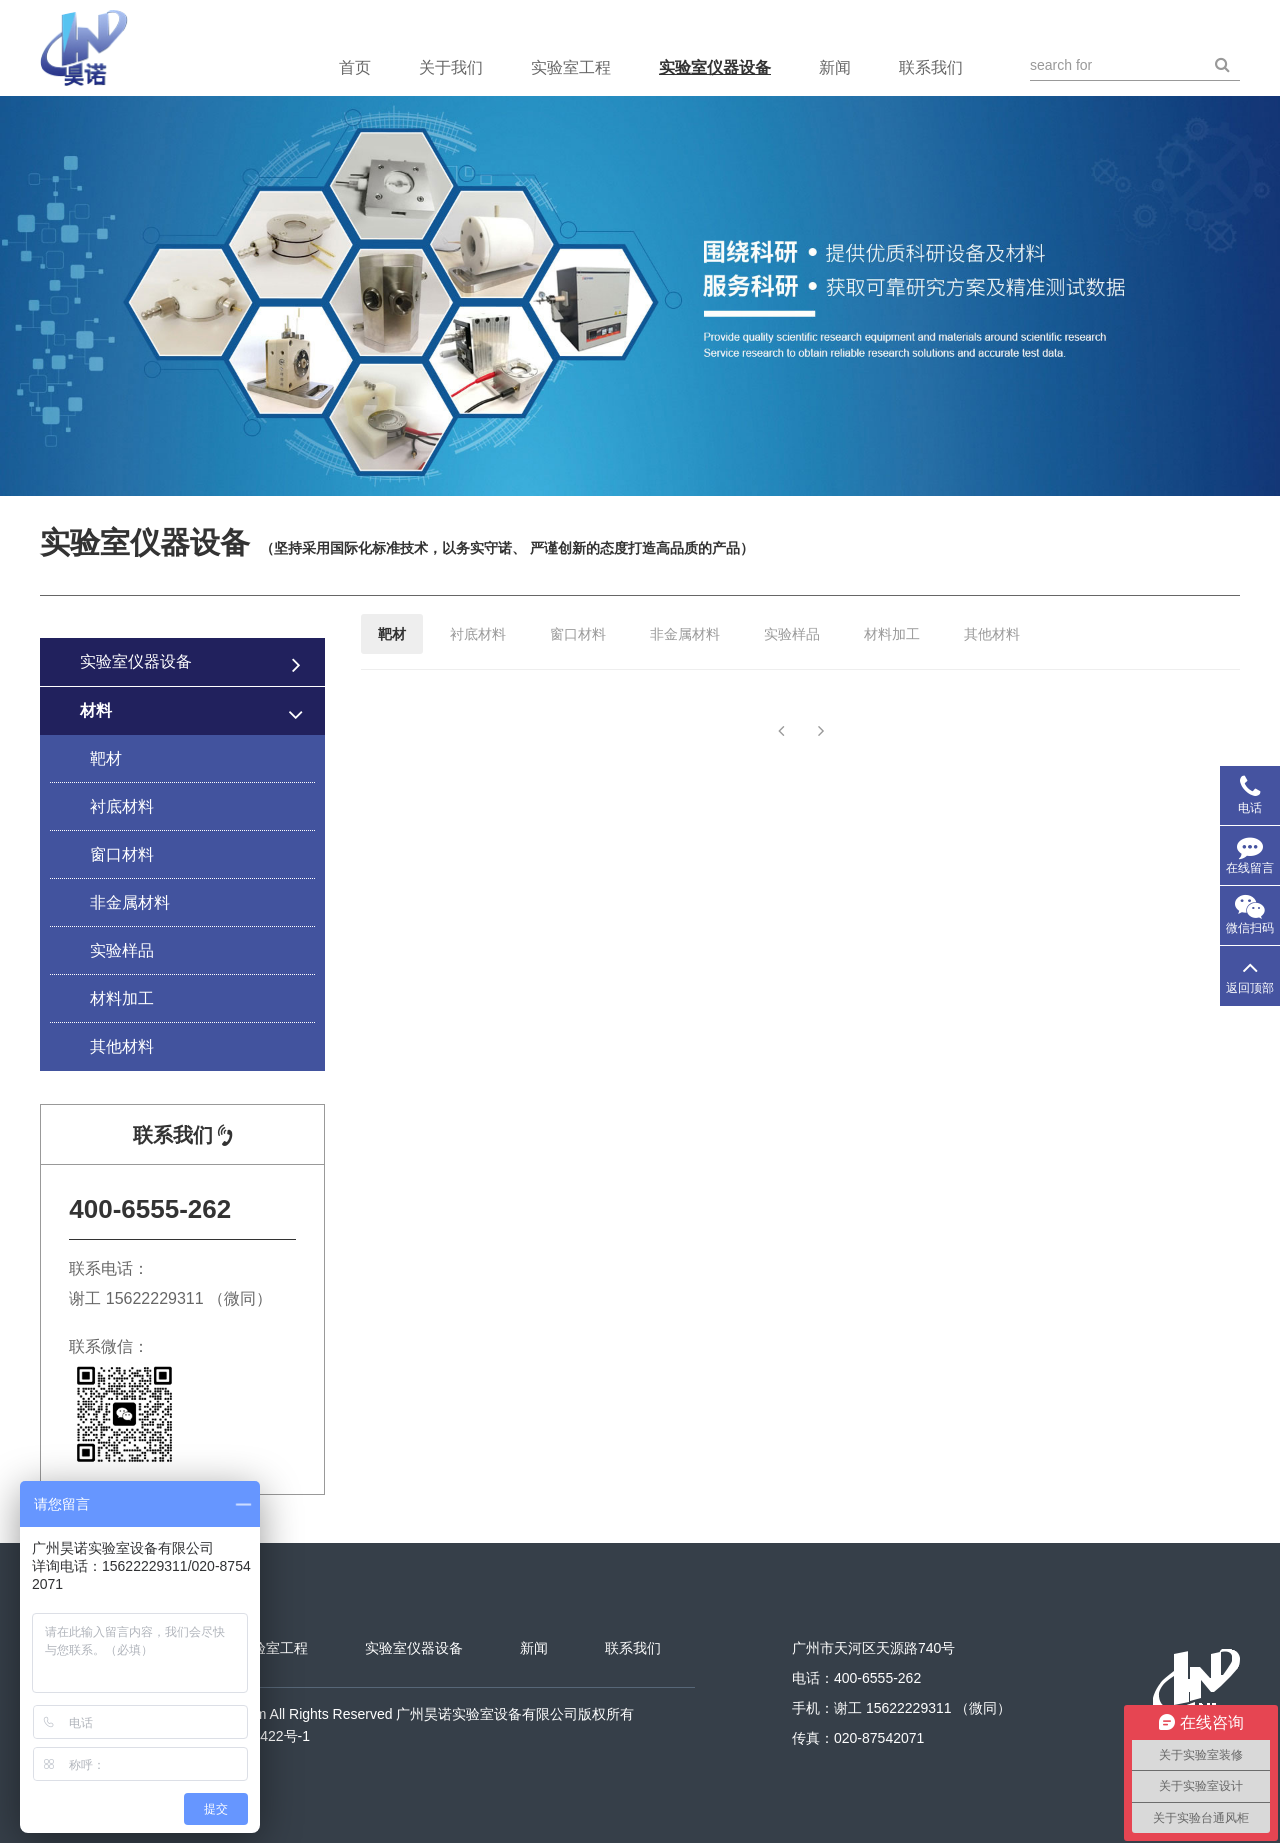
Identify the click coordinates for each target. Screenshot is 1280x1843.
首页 (355, 67)
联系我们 (931, 67)
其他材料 (122, 1046)
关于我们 (451, 67)
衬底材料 (122, 806)
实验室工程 (571, 67)
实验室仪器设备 (715, 67)
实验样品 (122, 950)
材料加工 (122, 998)
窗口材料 (122, 854)
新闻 (835, 67)
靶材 (106, 758)
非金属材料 (130, 902)
